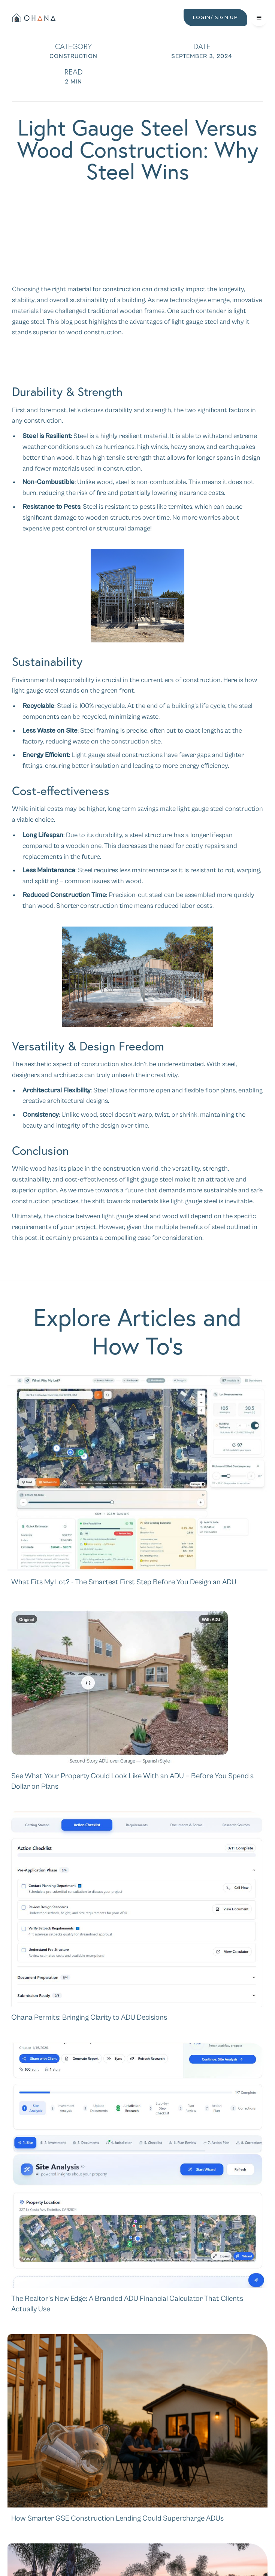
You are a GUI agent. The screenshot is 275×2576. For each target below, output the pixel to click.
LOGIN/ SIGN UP (215, 17)
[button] (259, 17)
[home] (33, 17)
